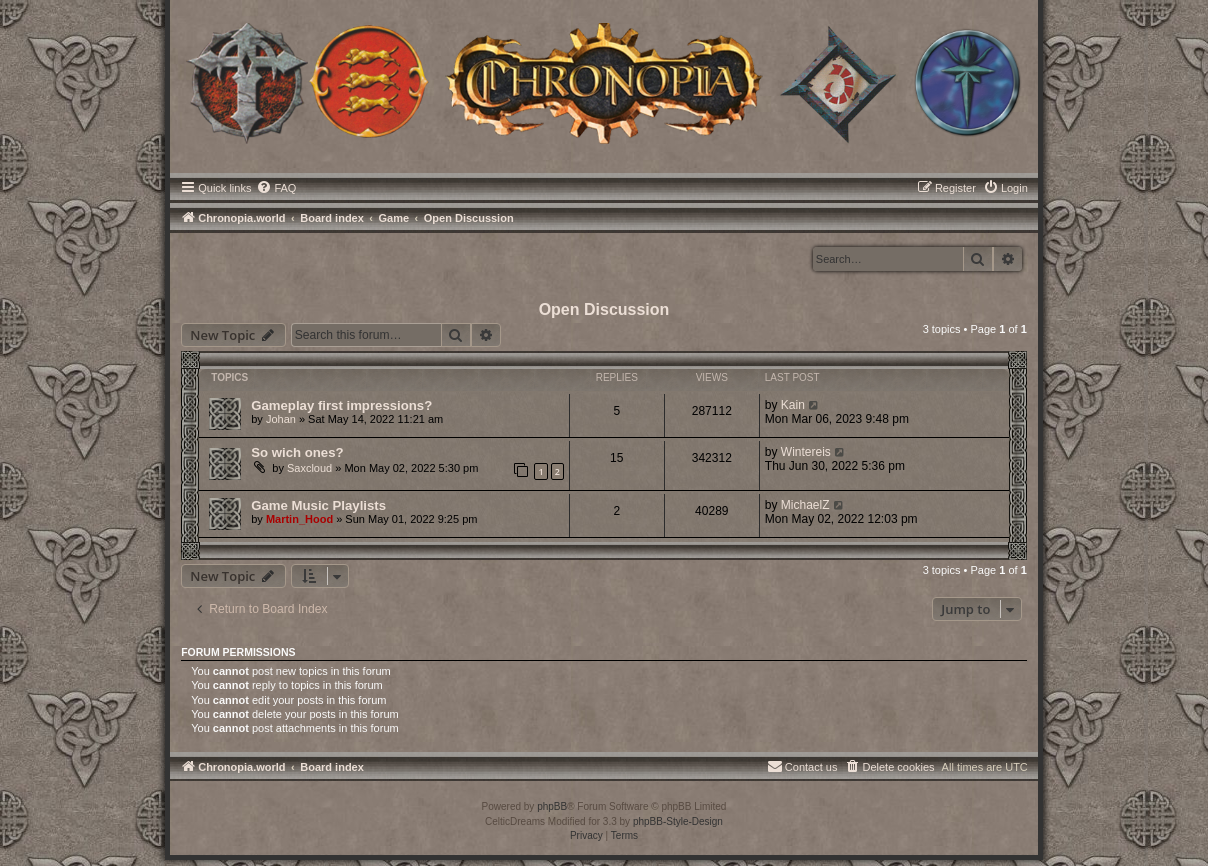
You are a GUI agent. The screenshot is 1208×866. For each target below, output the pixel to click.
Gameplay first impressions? (341, 405)
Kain (793, 405)
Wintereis (806, 452)
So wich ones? (297, 452)
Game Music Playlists (318, 505)
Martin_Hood (299, 519)
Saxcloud (309, 468)
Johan (281, 419)
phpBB (552, 806)
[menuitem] (276, 188)
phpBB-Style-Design (678, 821)
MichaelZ (805, 505)
